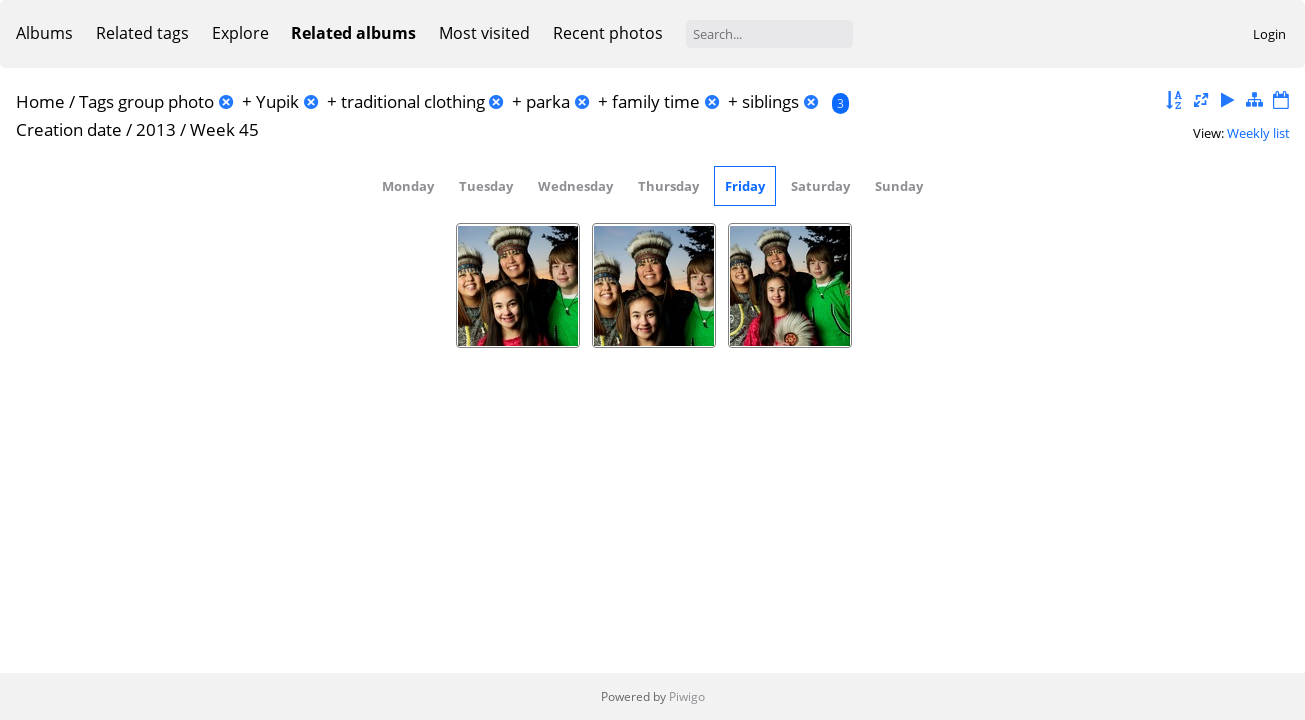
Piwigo (687, 696)
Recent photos (608, 33)
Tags (96, 101)
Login (1269, 34)
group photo (166, 101)
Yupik (277, 101)
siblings (770, 101)
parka (548, 101)
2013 (156, 129)
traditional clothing (413, 101)
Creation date (69, 129)
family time (656, 101)
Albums (44, 33)
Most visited (484, 33)
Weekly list (1258, 133)
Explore (240, 33)
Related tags (142, 33)
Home (40, 101)
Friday (745, 186)
